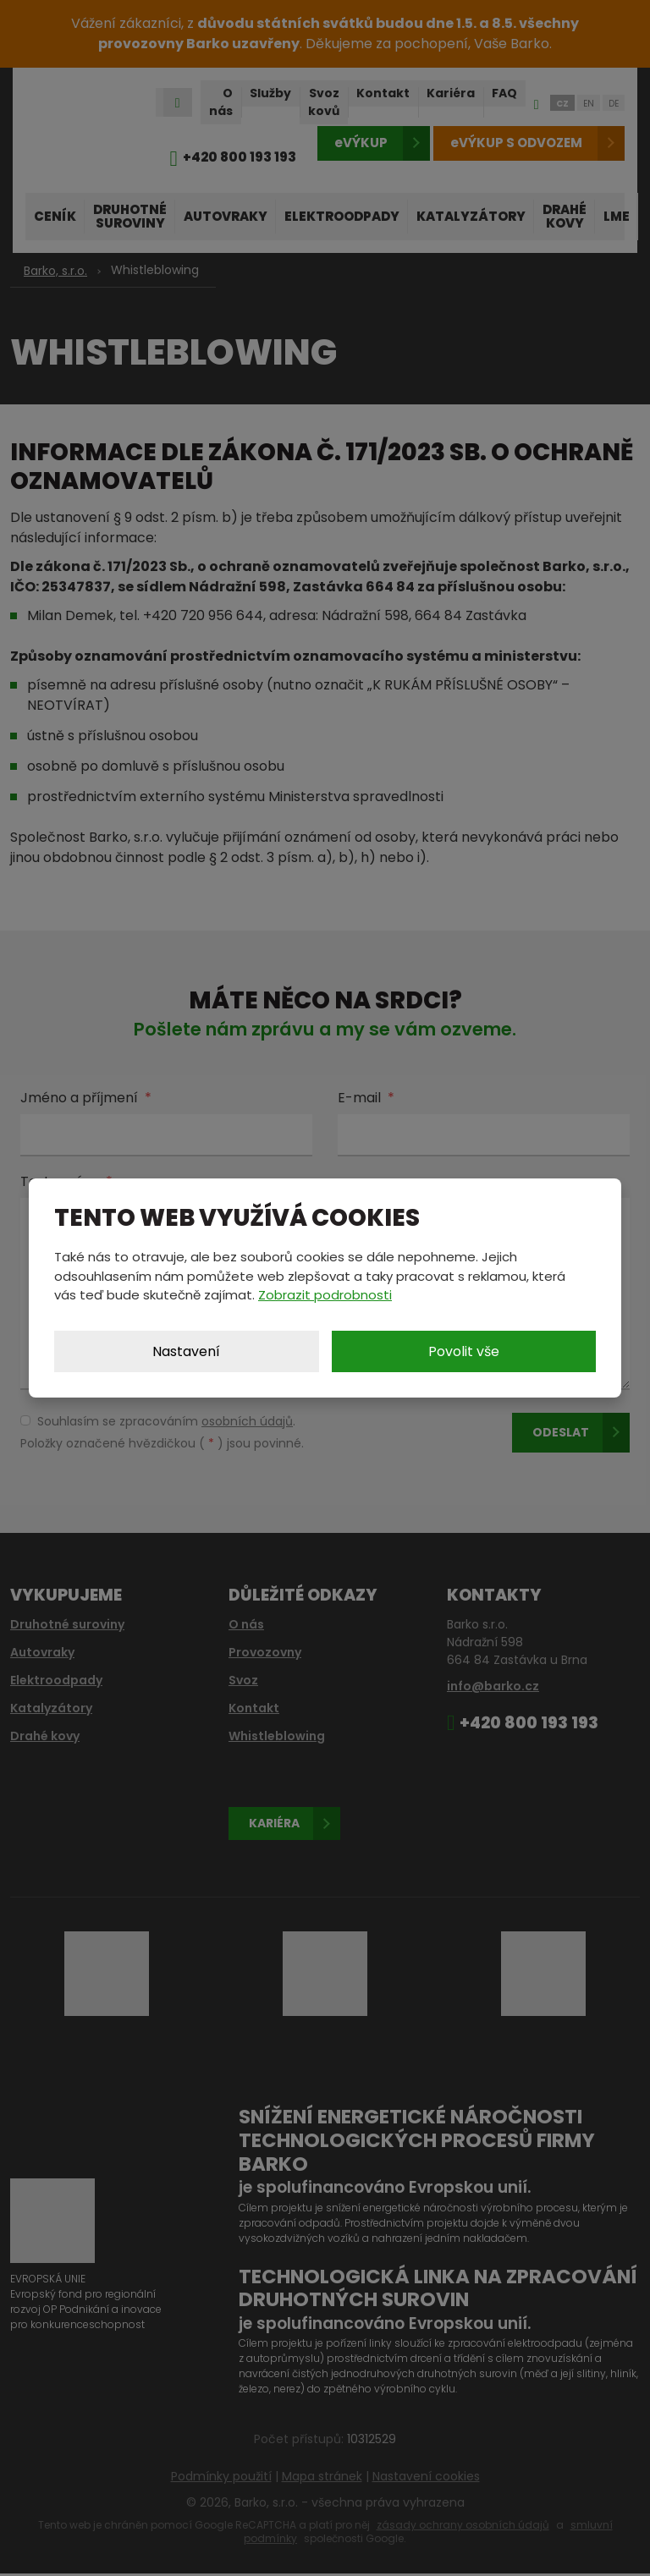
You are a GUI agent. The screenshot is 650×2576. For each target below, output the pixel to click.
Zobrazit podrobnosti (325, 1295)
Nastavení (186, 1351)
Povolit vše (463, 1351)
